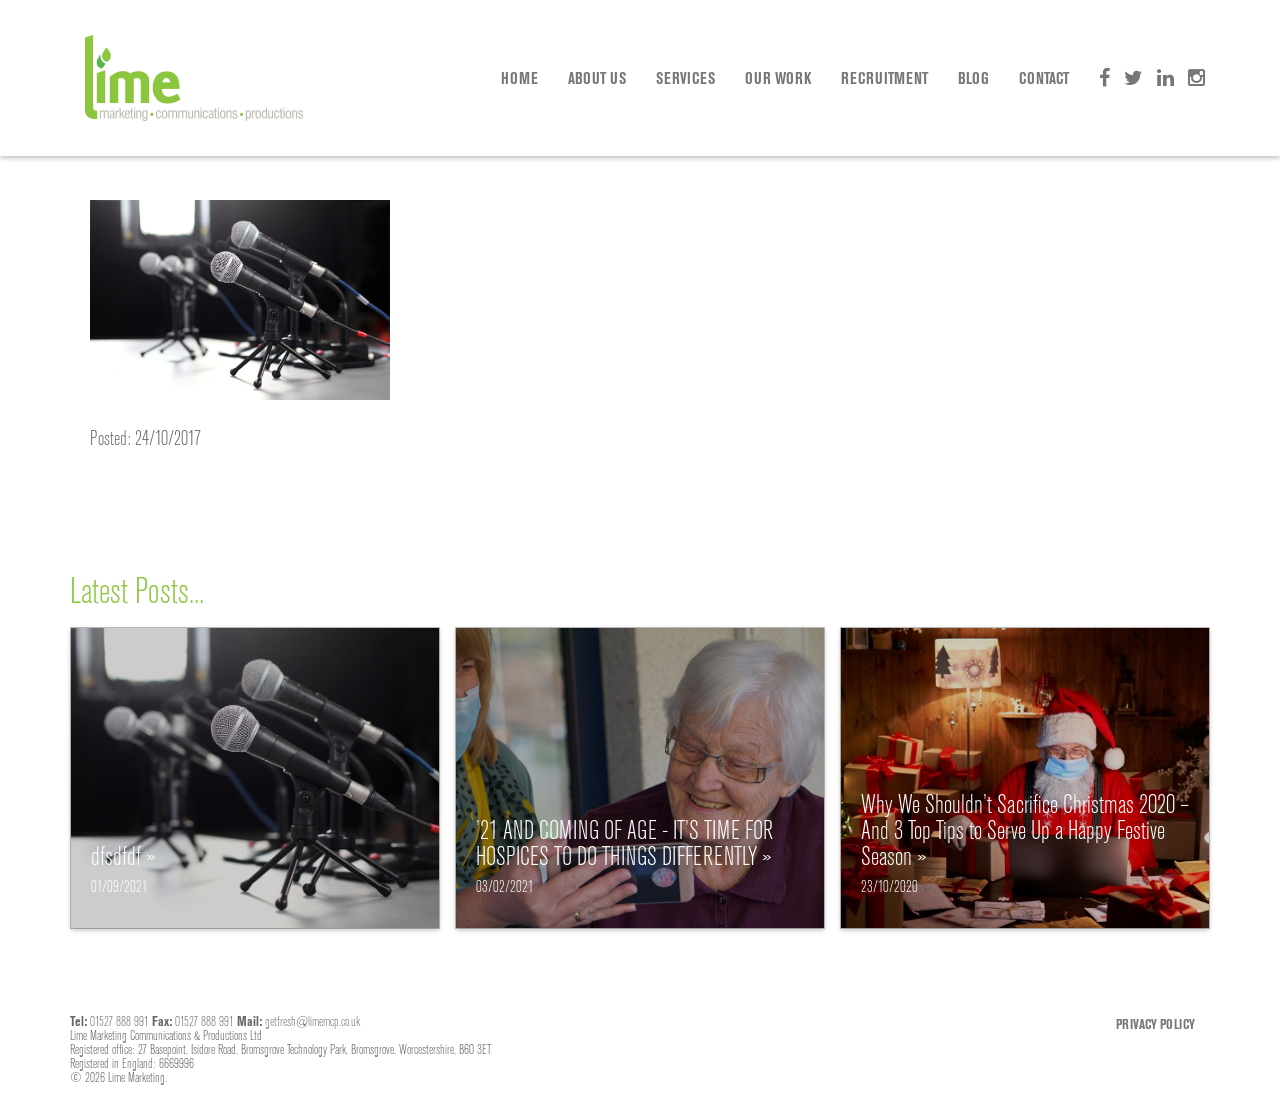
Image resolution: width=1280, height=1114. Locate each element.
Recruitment (884, 78)
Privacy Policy (1155, 1024)
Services (685, 78)
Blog (973, 78)
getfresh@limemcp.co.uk (312, 1021)
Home (519, 78)
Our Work (778, 78)
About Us (597, 78)
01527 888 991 (119, 1021)
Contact (1044, 78)
